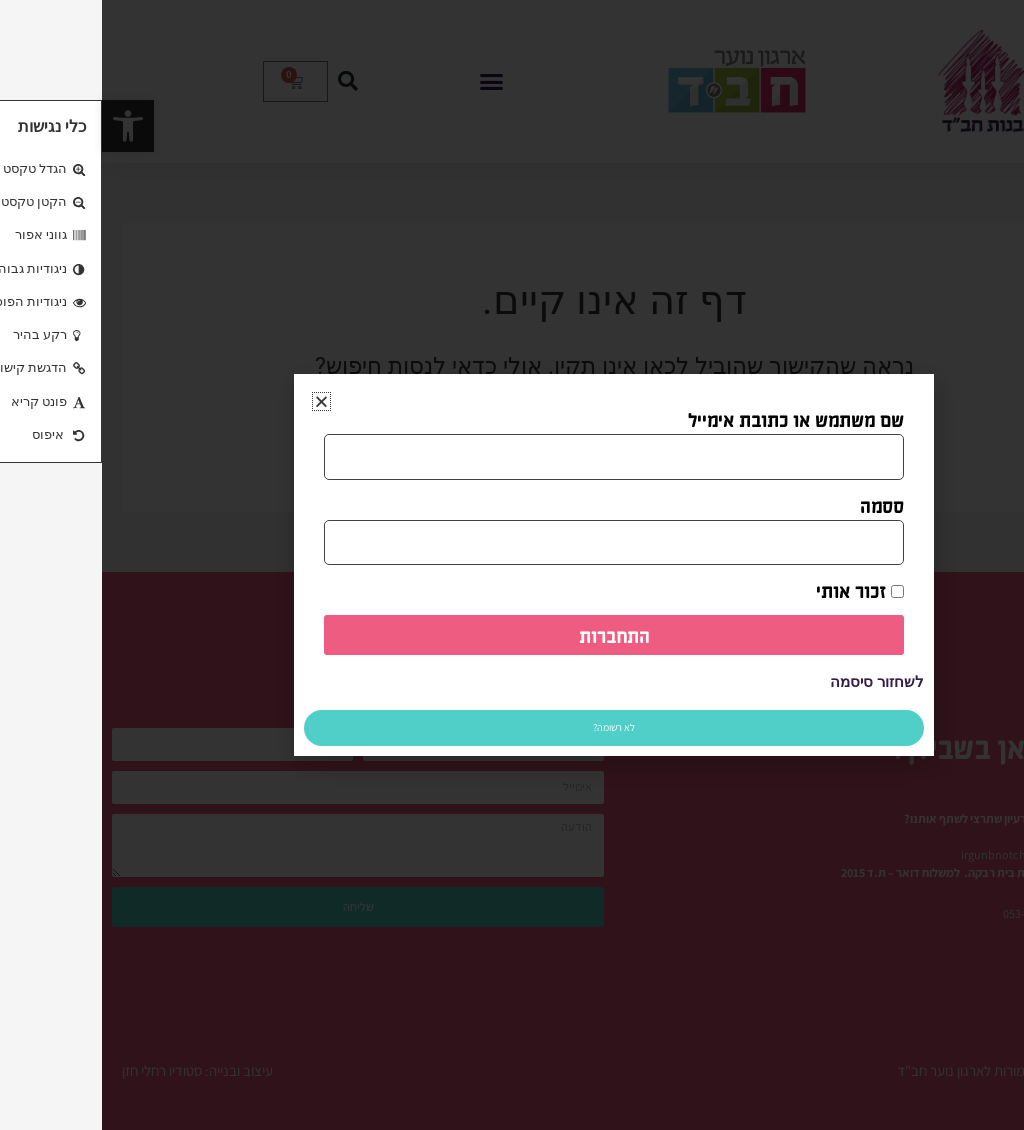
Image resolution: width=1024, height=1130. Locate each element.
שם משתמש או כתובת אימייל (694, 419)
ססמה (780, 505)
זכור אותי (758, 590)
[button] (219, 401)
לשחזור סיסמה (775, 682)
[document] (512, 565)
